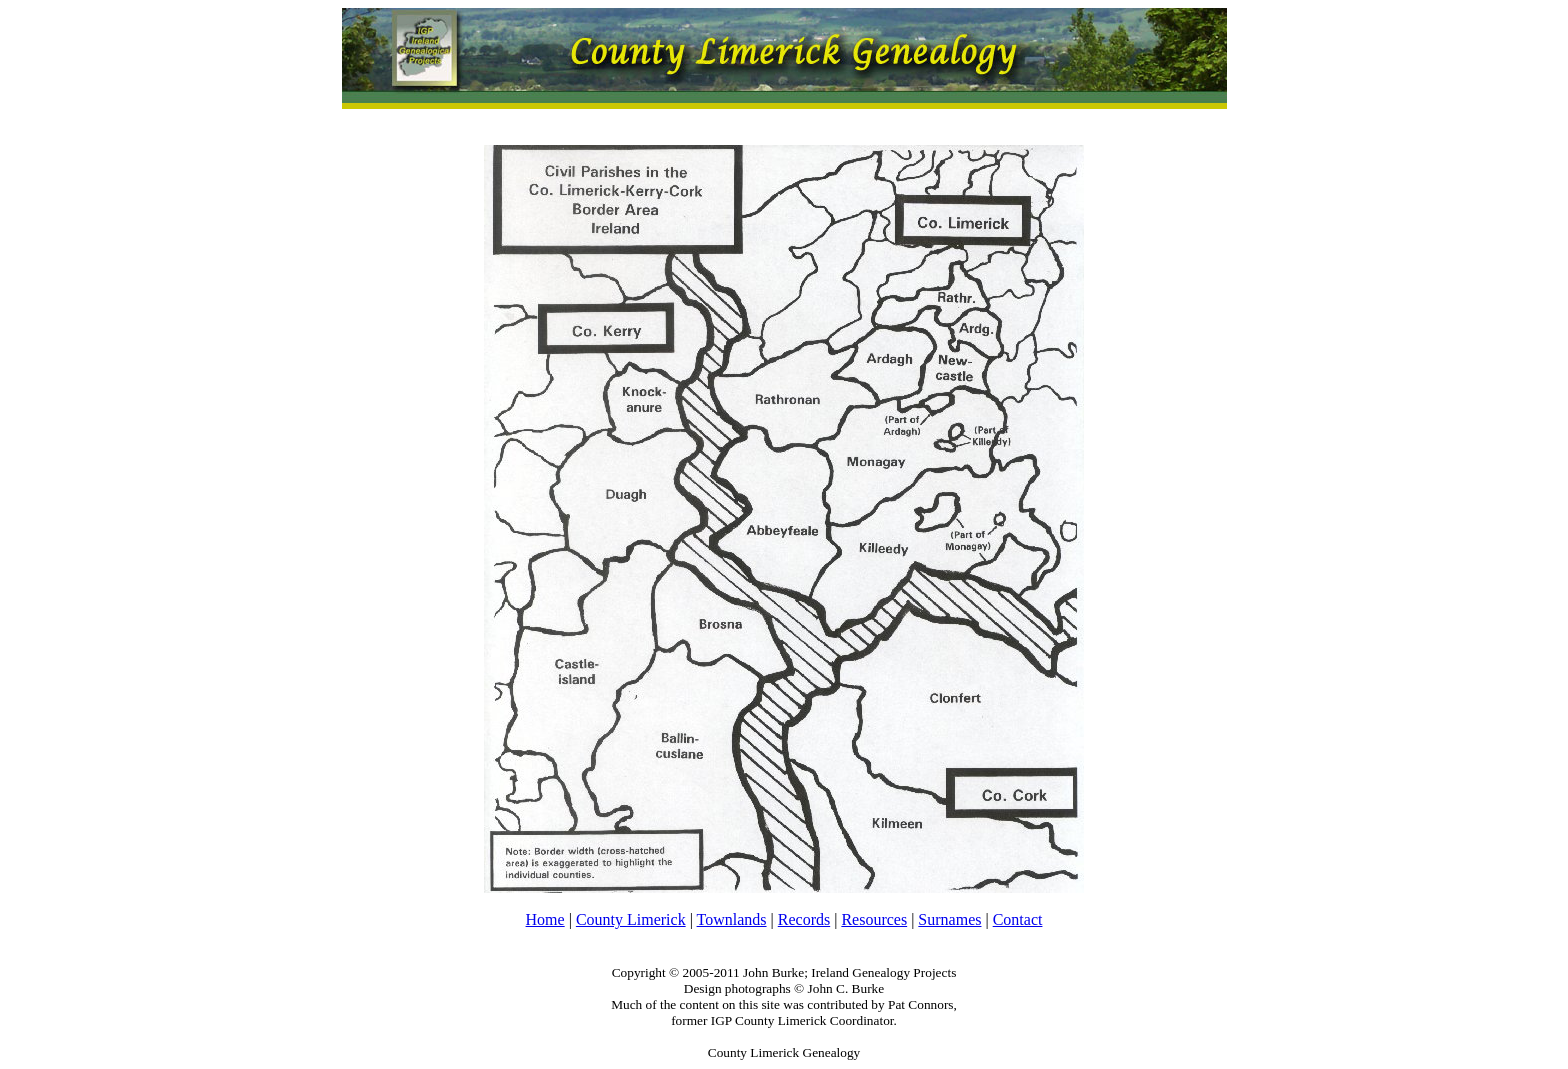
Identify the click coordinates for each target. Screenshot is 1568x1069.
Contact (1018, 919)
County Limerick (631, 919)
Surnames (949, 919)
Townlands (732, 919)
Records (804, 919)
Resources (874, 919)
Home (545, 919)
